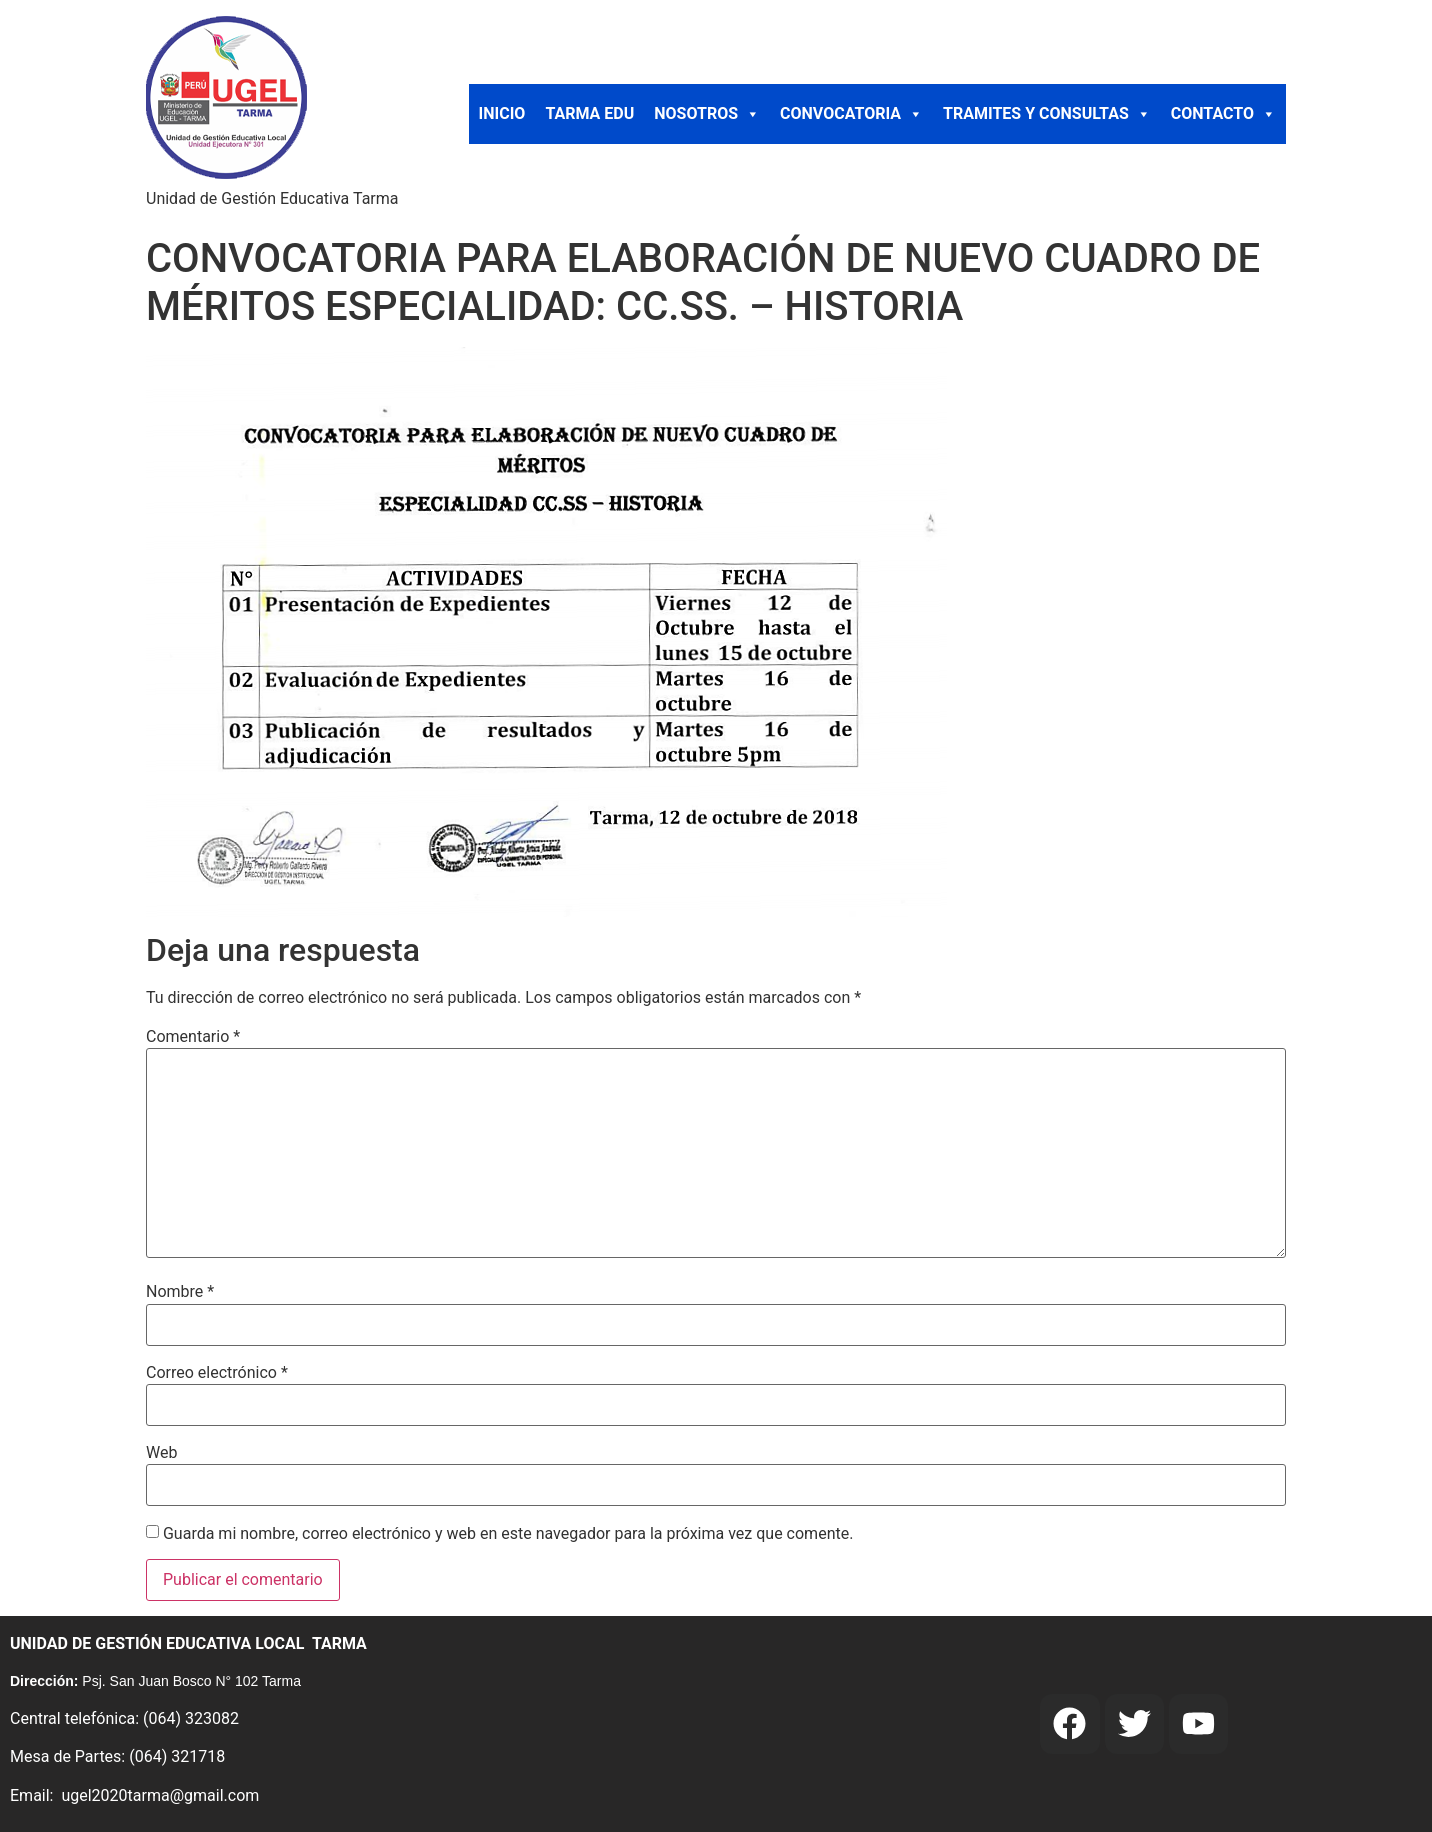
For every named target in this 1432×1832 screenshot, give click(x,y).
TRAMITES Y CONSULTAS (1047, 114)
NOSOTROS (707, 114)
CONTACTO (1223, 114)
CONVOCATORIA (851, 114)
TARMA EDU (589, 113)
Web (161, 1453)
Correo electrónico (217, 1373)
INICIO (502, 113)
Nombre (180, 1292)
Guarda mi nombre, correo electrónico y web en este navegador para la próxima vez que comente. (508, 1534)
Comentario (193, 1037)
